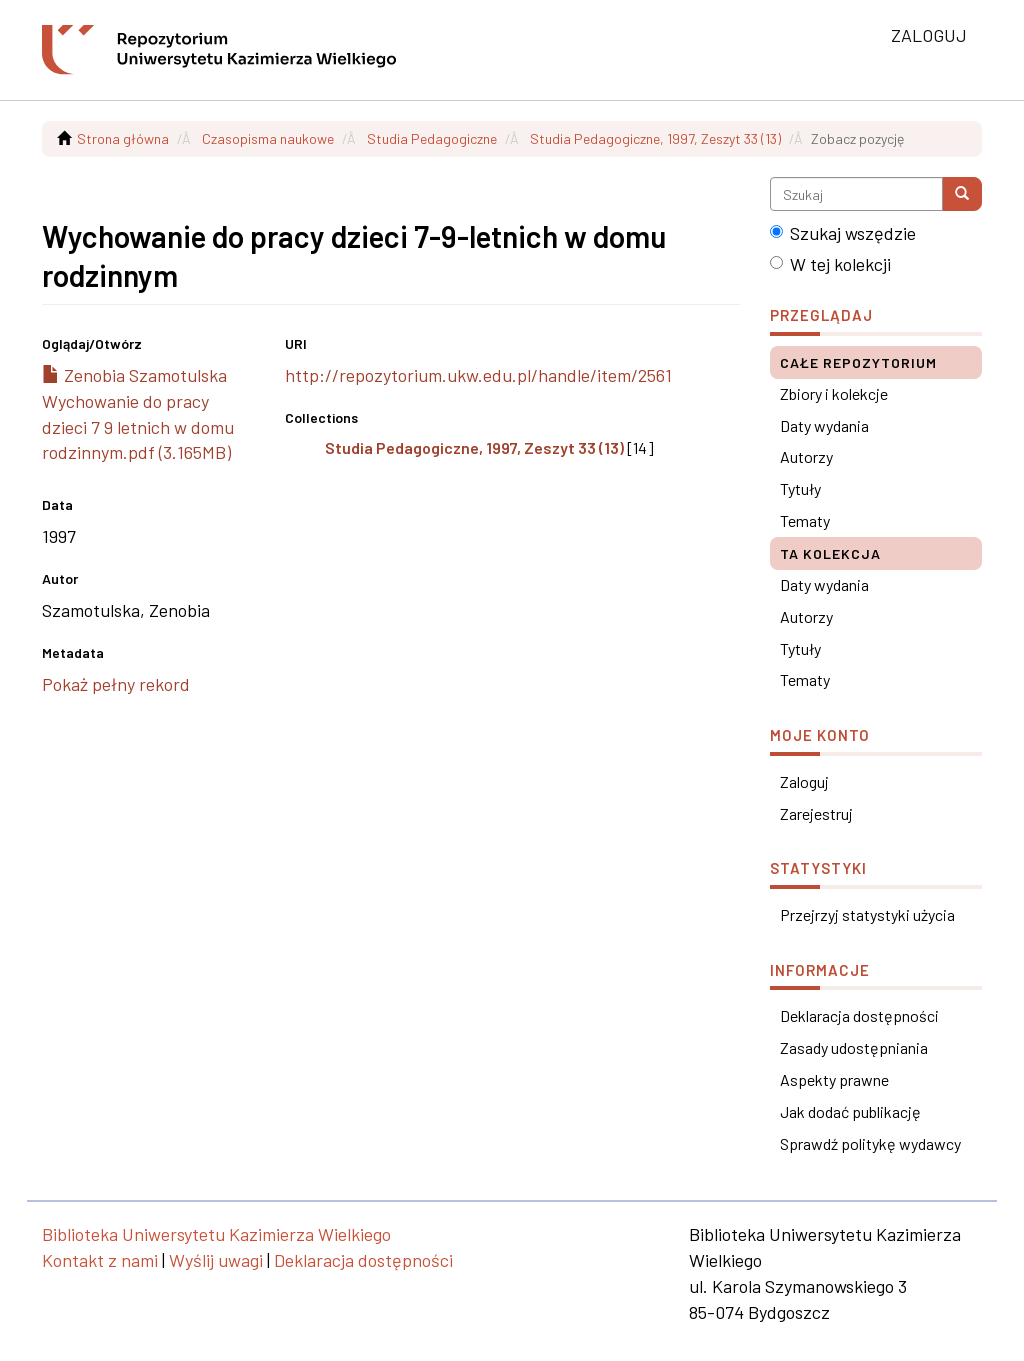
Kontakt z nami (100, 1260)
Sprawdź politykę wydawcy (870, 1143)
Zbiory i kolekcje (834, 393)
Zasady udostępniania (854, 1047)
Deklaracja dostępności (859, 1015)
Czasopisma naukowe (268, 138)
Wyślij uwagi (216, 1260)
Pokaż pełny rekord (116, 684)
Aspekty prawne (834, 1079)
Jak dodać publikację (850, 1111)
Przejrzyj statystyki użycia (867, 914)
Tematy (805, 520)
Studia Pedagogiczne (432, 138)
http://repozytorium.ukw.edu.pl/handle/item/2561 (478, 375)
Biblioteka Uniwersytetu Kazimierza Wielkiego (216, 1234)
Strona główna (123, 138)
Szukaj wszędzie (843, 233)
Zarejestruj (816, 813)
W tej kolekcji (830, 264)
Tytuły (800, 488)
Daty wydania (824, 425)
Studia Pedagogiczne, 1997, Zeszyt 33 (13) (655, 138)
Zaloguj (804, 781)
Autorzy (806, 456)
